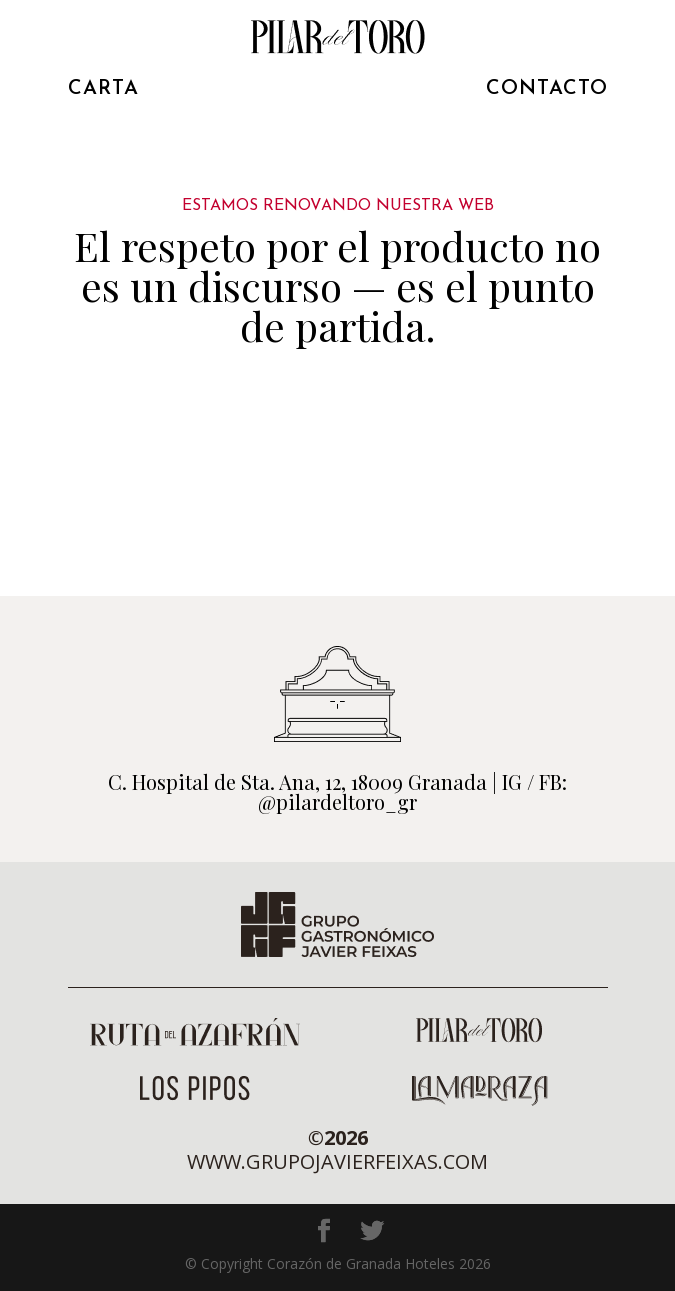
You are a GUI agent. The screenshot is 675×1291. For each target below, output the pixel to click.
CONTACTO (547, 90)
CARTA (103, 90)
